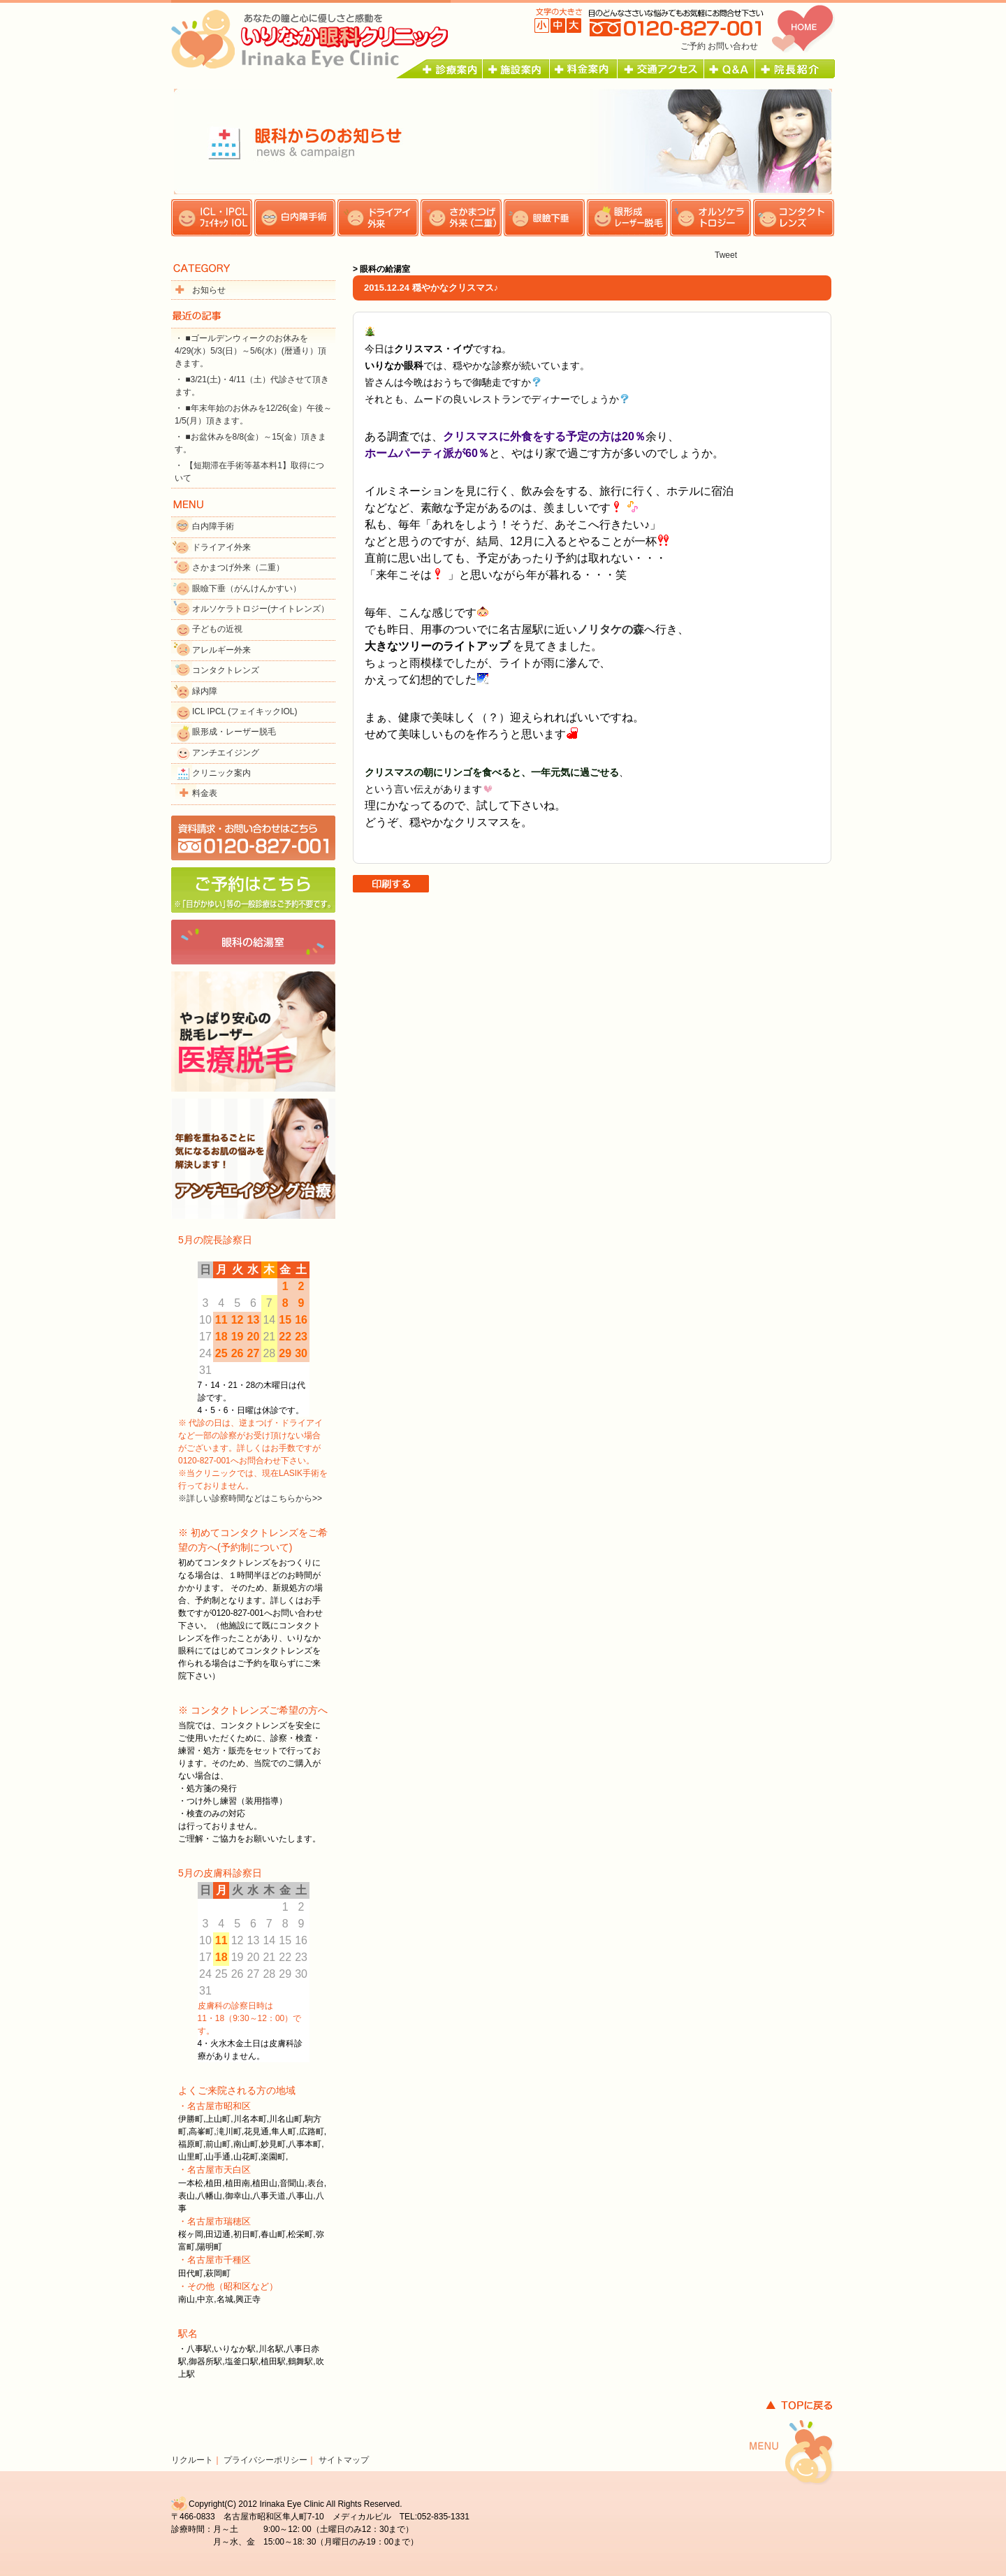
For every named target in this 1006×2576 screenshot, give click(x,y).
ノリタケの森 (610, 629)
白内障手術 (213, 526)
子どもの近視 (217, 629)
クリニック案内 (221, 773)
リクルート (192, 2460)
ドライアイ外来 (221, 547)
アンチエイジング (225, 753)
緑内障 (204, 691)
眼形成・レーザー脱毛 (234, 732)
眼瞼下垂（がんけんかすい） (246, 588)
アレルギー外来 (221, 650)
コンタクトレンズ (225, 670)
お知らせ (209, 290)
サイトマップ (344, 2460)
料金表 (204, 793)
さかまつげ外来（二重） (238, 567)
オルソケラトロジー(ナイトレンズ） (260, 609)
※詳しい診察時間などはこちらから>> (250, 1498)
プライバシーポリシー (265, 2460)
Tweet (726, 255)
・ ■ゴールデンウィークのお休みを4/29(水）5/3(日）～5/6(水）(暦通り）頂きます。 (250, 350)
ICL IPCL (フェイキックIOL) (244, 711)
